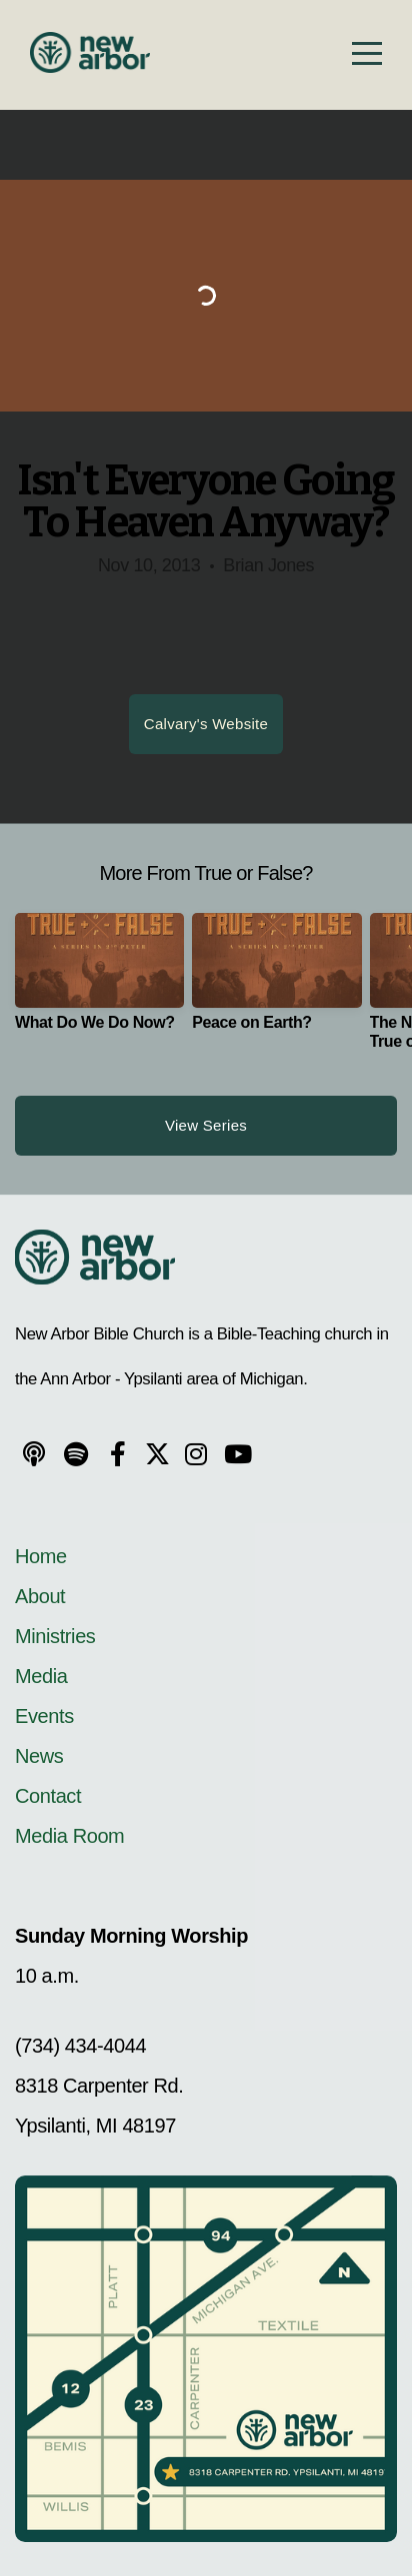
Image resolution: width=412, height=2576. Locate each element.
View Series (206, 1125)
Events (44, 1716)
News (39, 1756)
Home (43, 1556)
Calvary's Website (206, 723)
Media (41, 1676)
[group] (99, 980)
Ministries (55, 1636)
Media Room (69, 1836)
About (40, 1596)
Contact (48, 1796)
